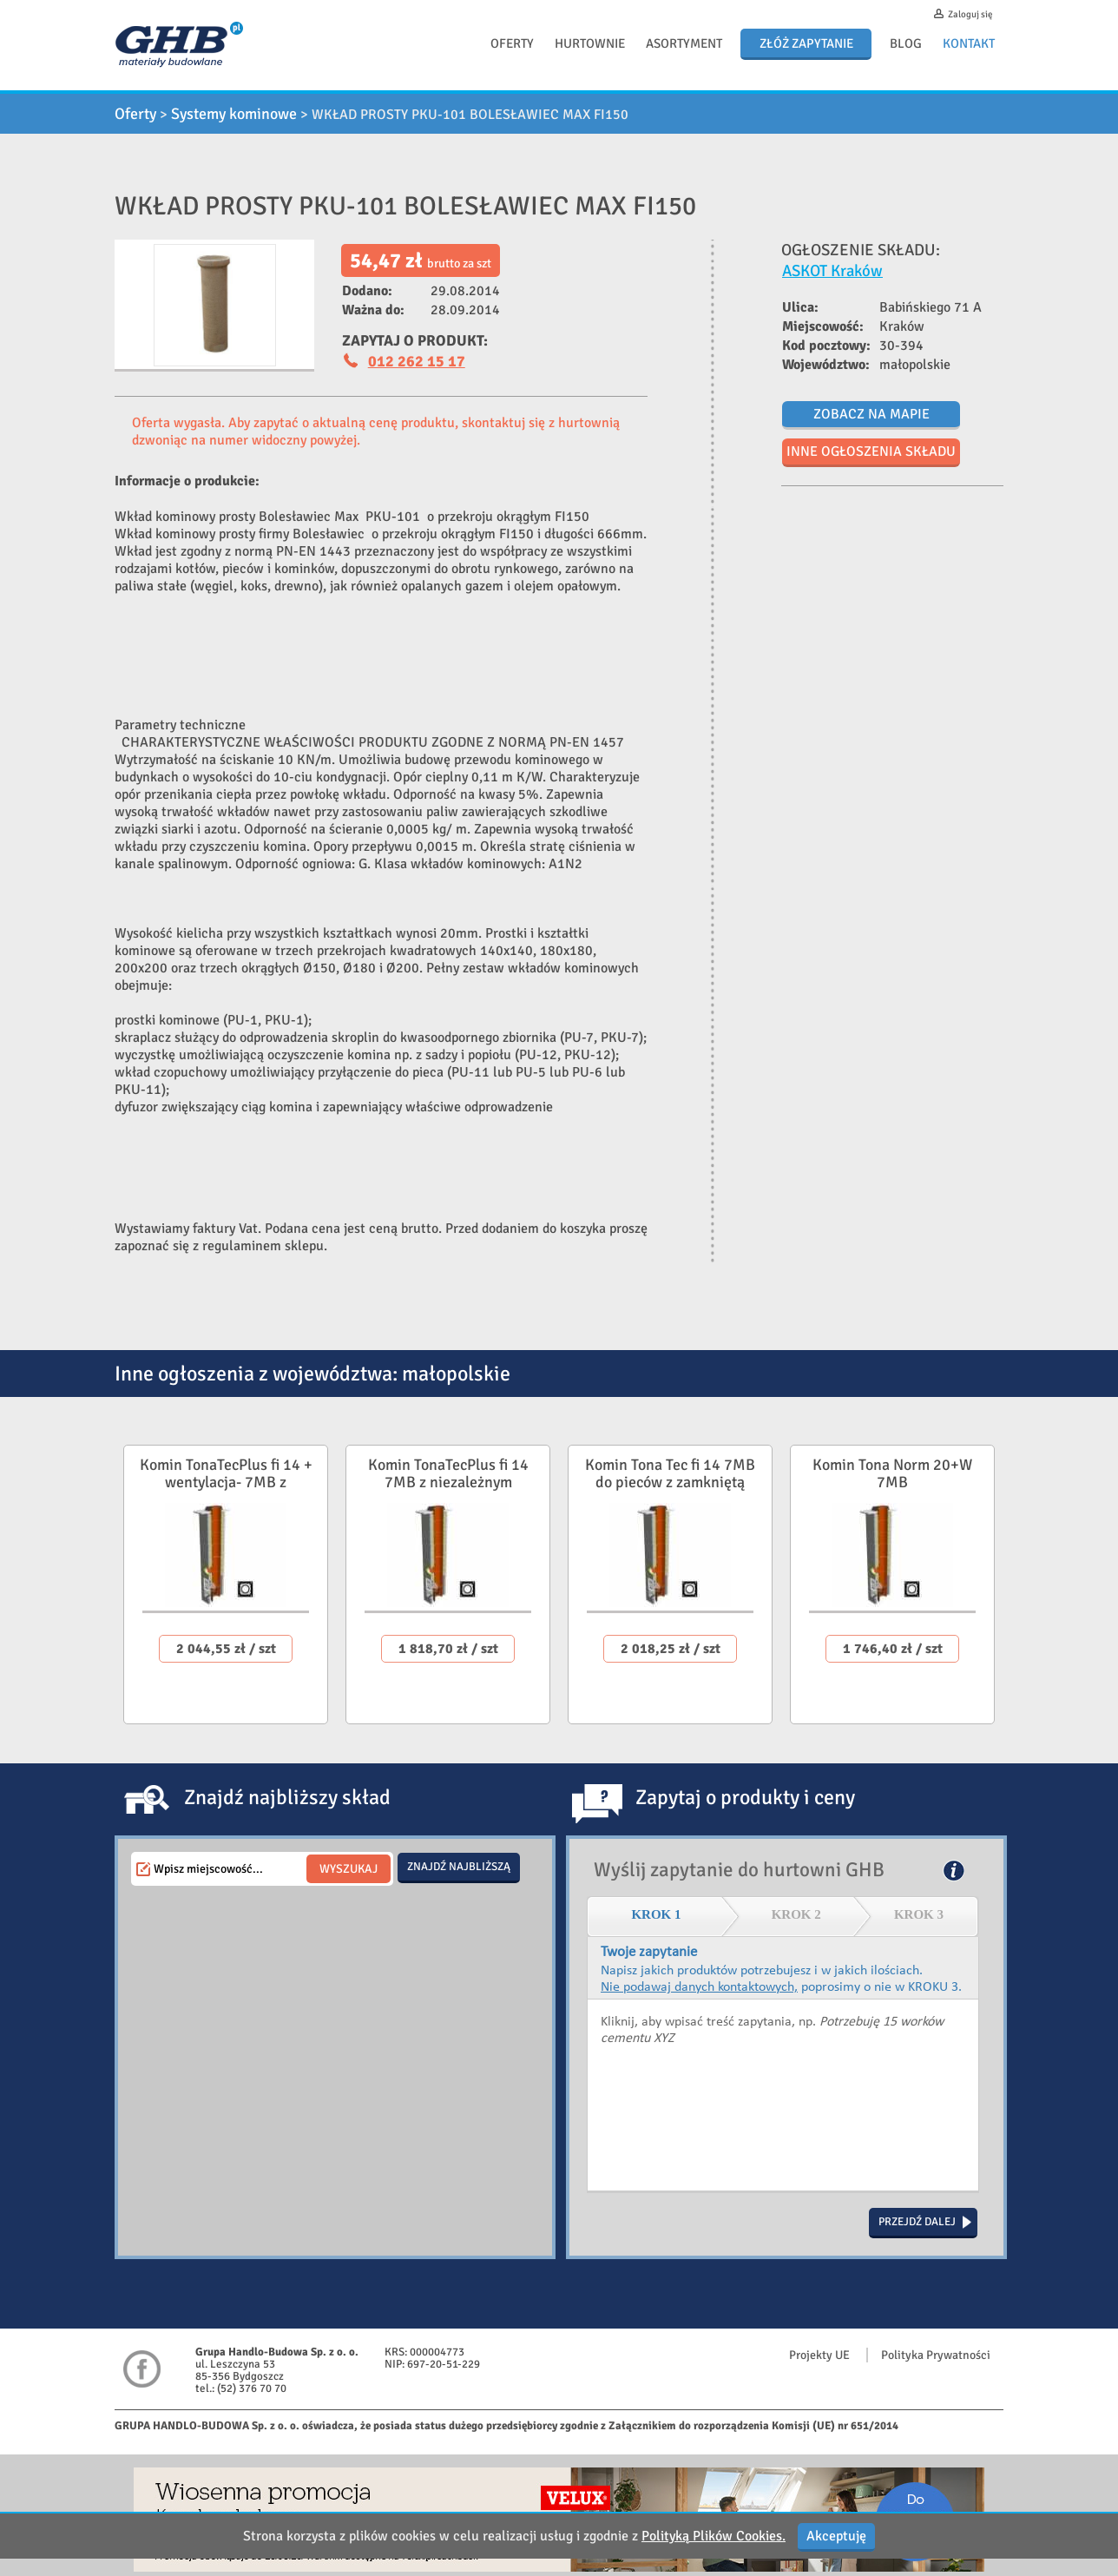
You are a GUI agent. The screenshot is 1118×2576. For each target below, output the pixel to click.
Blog (906, 43)
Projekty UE (819, 2355)
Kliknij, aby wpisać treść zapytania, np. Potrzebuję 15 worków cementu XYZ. (783, 2096)
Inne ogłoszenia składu (871, 451)
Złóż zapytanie (806, 43)
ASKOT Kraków (832, 270)
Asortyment (684, 43)
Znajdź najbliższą (458, 1867)
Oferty (512, 43)
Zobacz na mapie (871, 414)
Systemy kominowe (234, 113)
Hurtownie (590, 43)
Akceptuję (836, 2536)
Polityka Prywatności (935, 2355)
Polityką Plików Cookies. (713, 2536)
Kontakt (969, 43)
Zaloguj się (970, 14)
